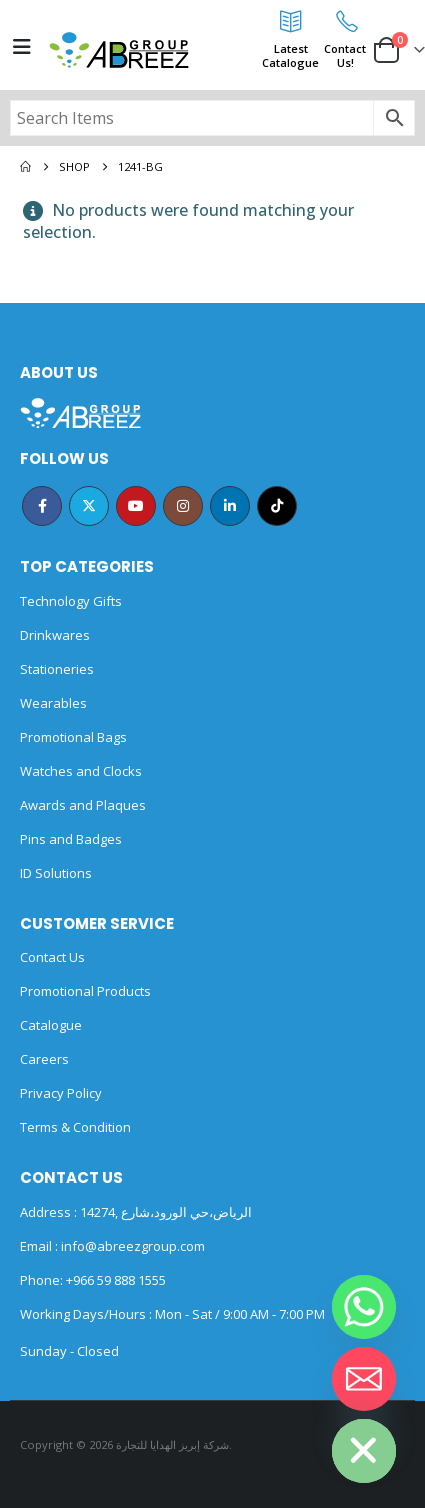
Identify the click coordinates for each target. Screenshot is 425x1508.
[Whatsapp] (364, 1307)
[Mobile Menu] (22, 47)
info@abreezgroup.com (131, 1246)
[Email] (364, 1379)
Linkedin (230, 506)
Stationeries (57, 669)
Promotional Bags (73, 737)
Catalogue (51, 1025)
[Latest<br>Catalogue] (291, 21)
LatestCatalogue (290, 55)
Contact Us (52, 957)
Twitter (89, 506)
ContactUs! (345, 55)
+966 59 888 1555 (116, 1280)
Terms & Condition (75, 1127)
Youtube (136, 506)
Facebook (42, 506)
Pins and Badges (71, 839)
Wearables (53, 703)
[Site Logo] (119, 50)
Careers (44, 1059)
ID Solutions (56, 873)
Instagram (183, 506)
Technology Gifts (71, 601)
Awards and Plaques (83, 805)
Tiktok (277, 506)
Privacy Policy (61, 1093)
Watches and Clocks (81, 771)
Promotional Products (85, 991)
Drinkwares (55, 635)
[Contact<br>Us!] (345, 21)
